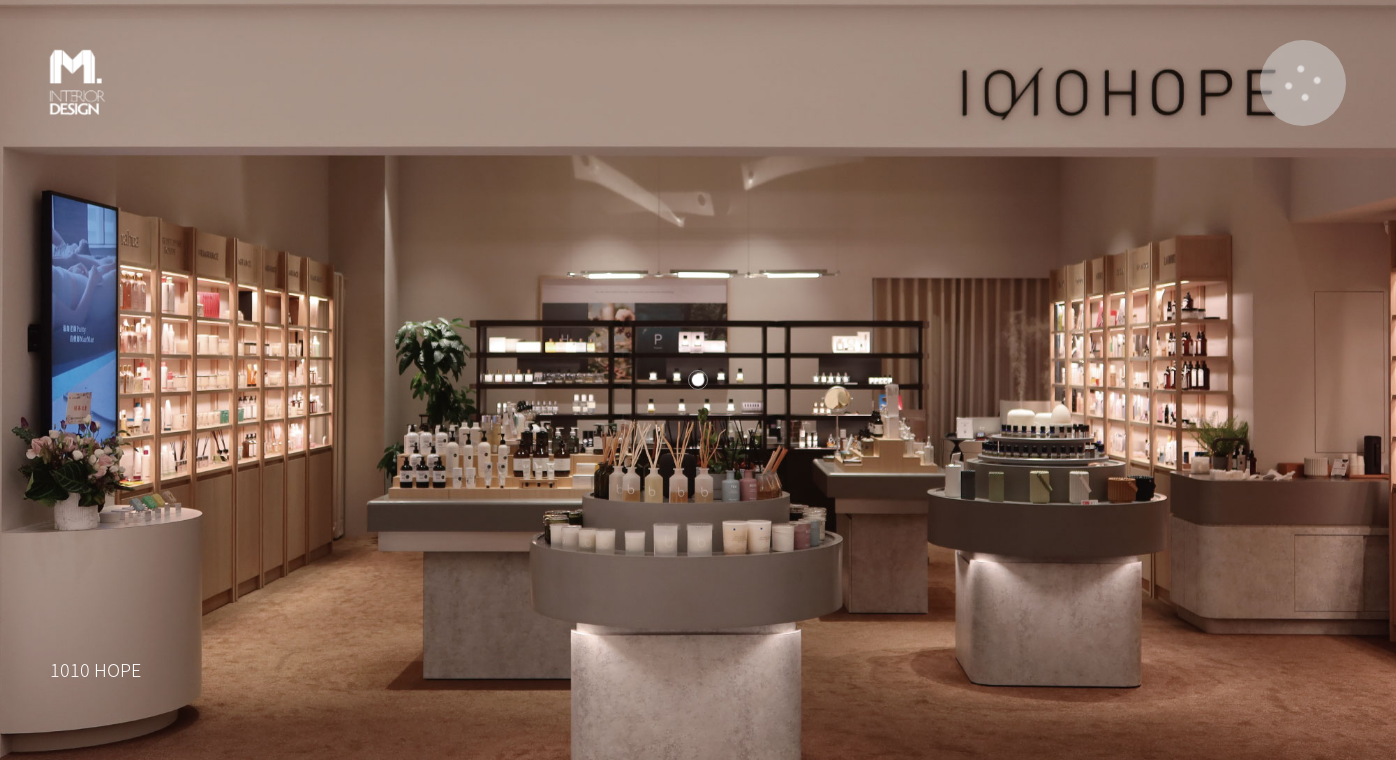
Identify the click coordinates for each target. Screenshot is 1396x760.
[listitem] (698, 380)
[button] (1303, 83)
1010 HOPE (95, 669)
